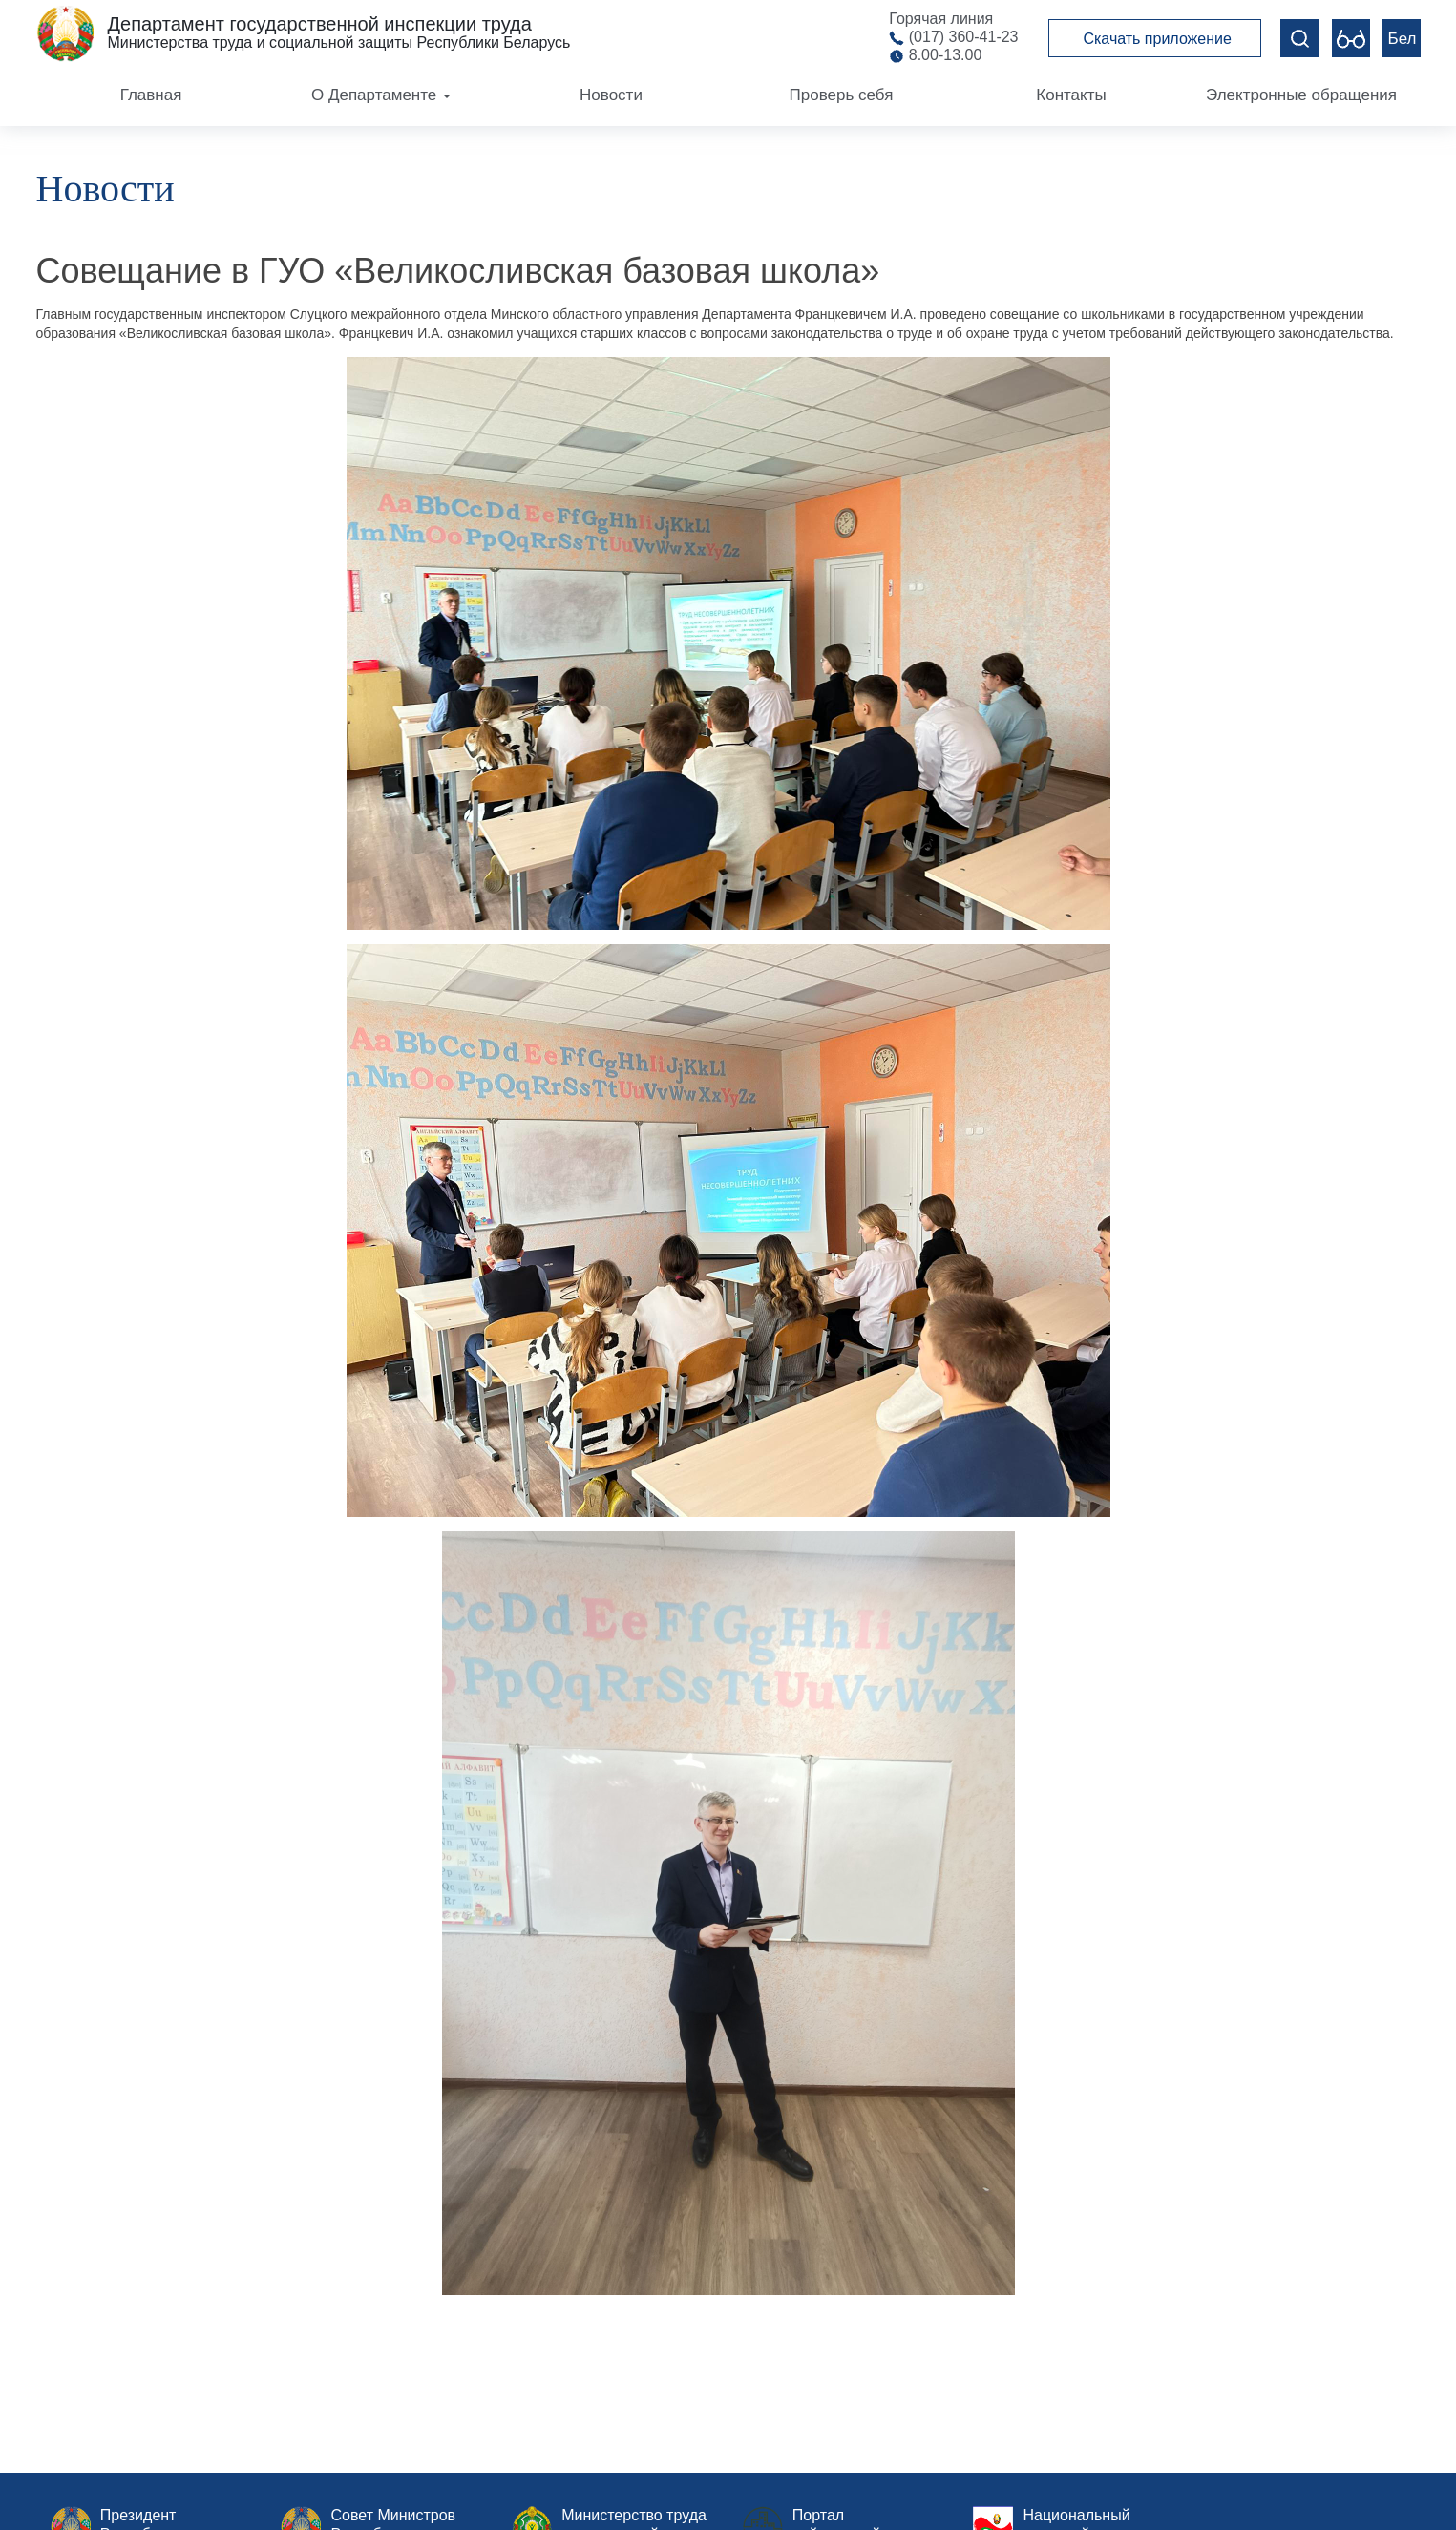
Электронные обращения (1301, 95)
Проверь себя (842, 95)
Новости (611, 95)
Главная (151, 95)
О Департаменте (381, 95)
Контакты (1071, 95)
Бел (1402, 39)
